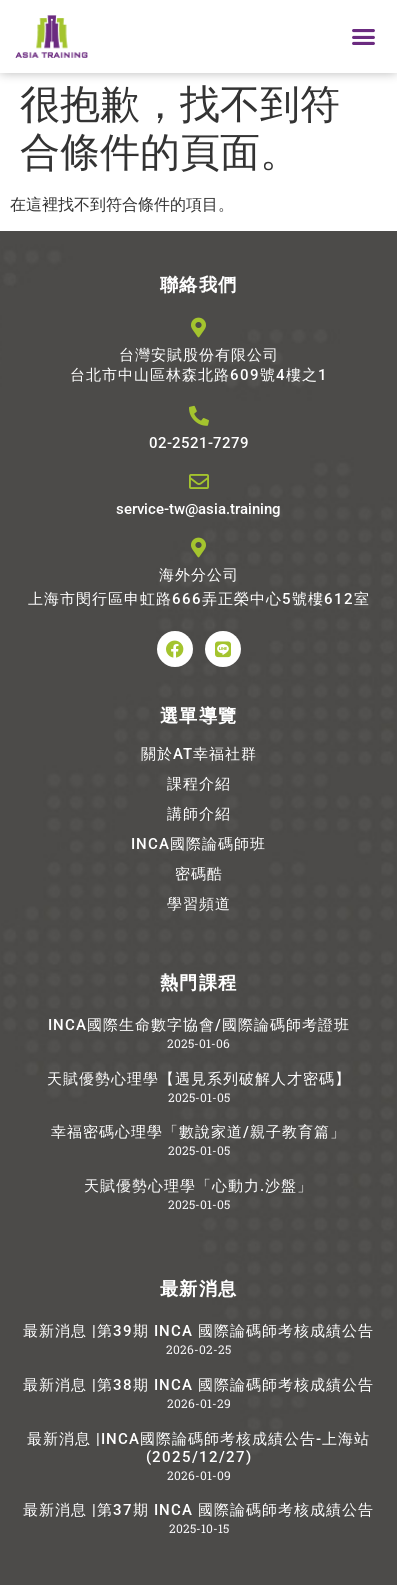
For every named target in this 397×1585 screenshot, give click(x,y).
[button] (363, 37)
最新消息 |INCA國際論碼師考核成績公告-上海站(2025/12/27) (198, 1448)
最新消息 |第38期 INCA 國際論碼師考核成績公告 (198, 1385)
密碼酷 (199, 874)
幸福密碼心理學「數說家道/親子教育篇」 (198, 1132)
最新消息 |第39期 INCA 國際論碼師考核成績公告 (198, 1331)
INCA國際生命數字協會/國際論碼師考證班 (199, 1025)
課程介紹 (199, 784)
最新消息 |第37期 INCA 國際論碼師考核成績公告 (198, 1510)
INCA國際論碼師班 (198, 844)
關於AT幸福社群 (199, 754)
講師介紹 (199, 814)
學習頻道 (199, 904)
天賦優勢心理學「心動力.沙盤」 (198, 1186)
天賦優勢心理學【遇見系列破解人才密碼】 (199, 1079)
